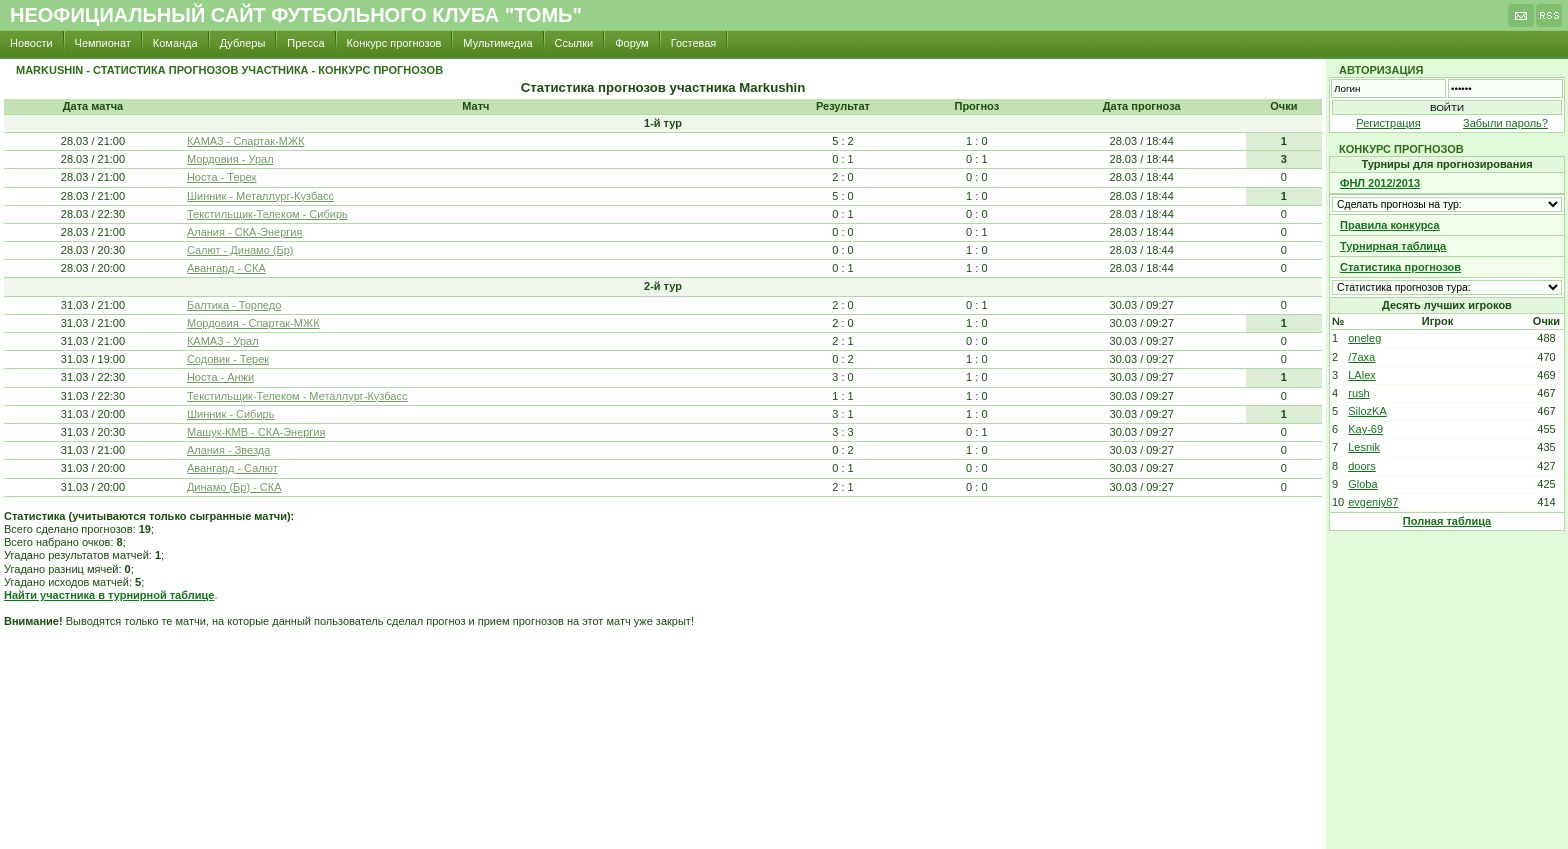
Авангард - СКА (226, 268)
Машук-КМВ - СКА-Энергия (256, 432)
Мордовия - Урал (230, 159)
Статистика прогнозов (1400, 267)
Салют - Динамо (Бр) (240, 250)
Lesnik (1364, 447)
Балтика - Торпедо (234, 305)
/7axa (1361, 357)
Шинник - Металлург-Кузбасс (260, 196)
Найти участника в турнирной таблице (109, 595)
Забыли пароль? (1505, 123)
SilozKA (1367, 411)
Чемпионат (103, 43)
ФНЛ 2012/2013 (1380, 183)
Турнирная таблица (1393, 246)
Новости (31, 43)
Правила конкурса (1390, 225)
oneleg (1364, 338)
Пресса (305, 43)
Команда (175, 43)
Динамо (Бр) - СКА (234, 487)
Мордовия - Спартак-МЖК (253, 323)
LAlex (1362, 375)
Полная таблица (1447, 521)
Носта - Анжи (220, 377)
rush (1358, 393)
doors (1362, 466)
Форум (631, 43)
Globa (1362, 484)
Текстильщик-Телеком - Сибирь (267, 214)
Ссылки (574, 43)
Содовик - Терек (228, 359)
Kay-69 (1365, 429)
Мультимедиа (497, 43)
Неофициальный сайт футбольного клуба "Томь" (296, 15)
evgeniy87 (1373, 502)
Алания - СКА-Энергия (245, 232)
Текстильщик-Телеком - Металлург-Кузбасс (297, 396)
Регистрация (1388, 123)
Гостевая (694, 43)
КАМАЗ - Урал (223, 341)
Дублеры (243, 43)
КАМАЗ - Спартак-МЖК (246, 141)
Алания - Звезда (228, 450)
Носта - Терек (222, 177)
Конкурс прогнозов (394, 43)
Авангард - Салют (232, 468)
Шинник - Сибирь (231, 414)
